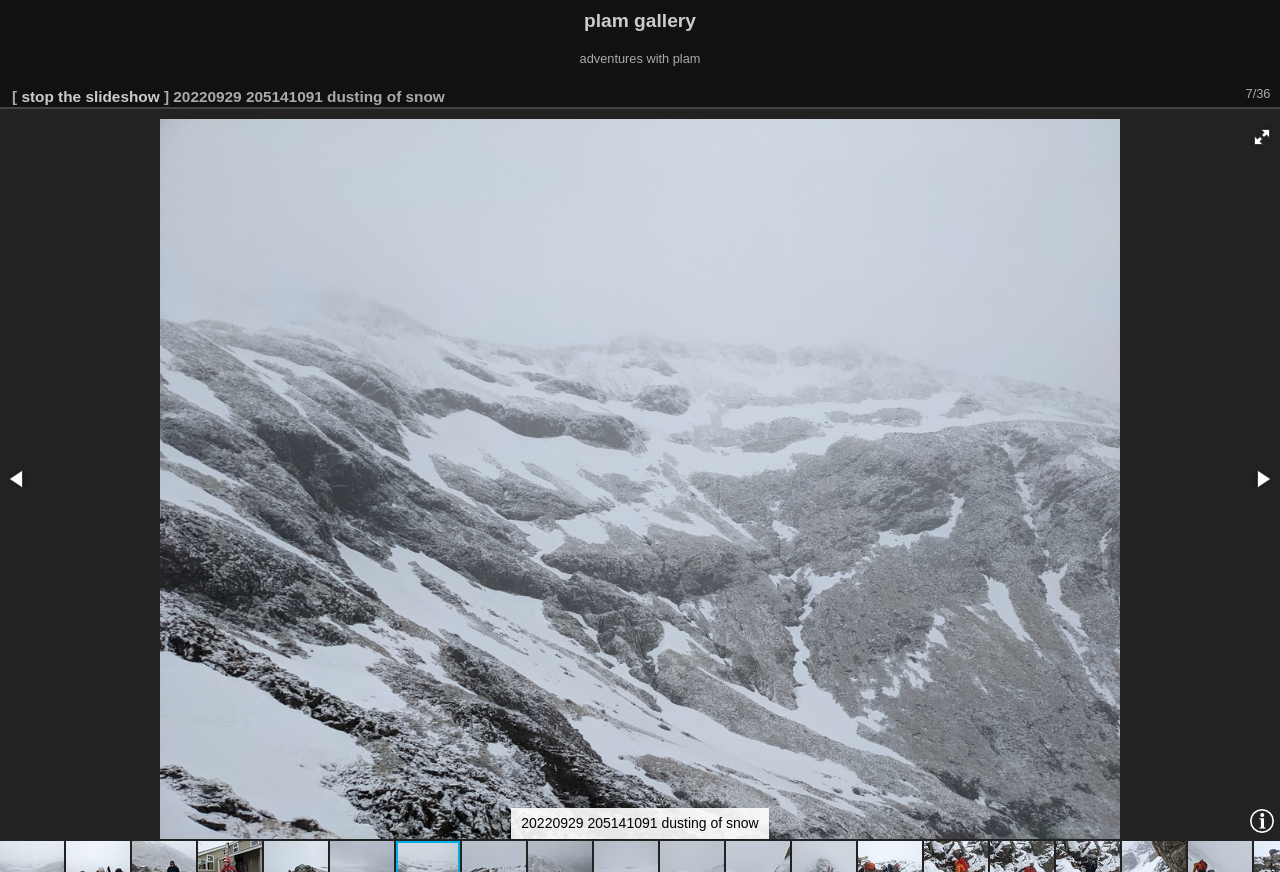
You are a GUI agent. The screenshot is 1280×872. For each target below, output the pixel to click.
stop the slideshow (90, 96)
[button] (1262, 137)
